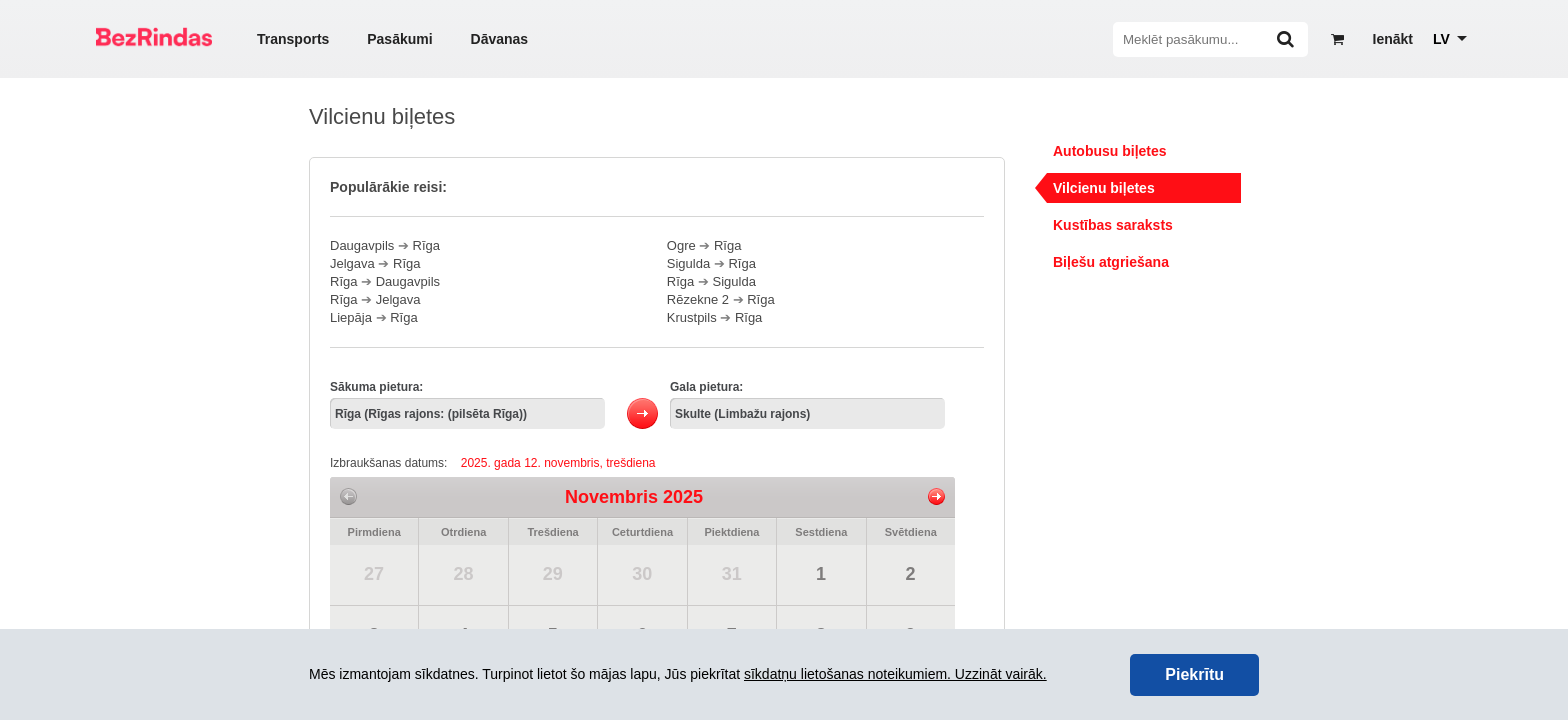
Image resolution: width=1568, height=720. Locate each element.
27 (374, 574)
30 (642, 574)
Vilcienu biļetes (1104, 188)
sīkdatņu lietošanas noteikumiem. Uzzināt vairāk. (895, 674)
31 (732, 574)
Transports (293, 39)
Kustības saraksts (1113, 225)
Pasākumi (399, 39)
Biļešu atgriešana (1111, 262)
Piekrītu (1194, 674)
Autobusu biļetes (1110, 151)
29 (553, 574)
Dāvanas (500, 39)
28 (463, 574)
